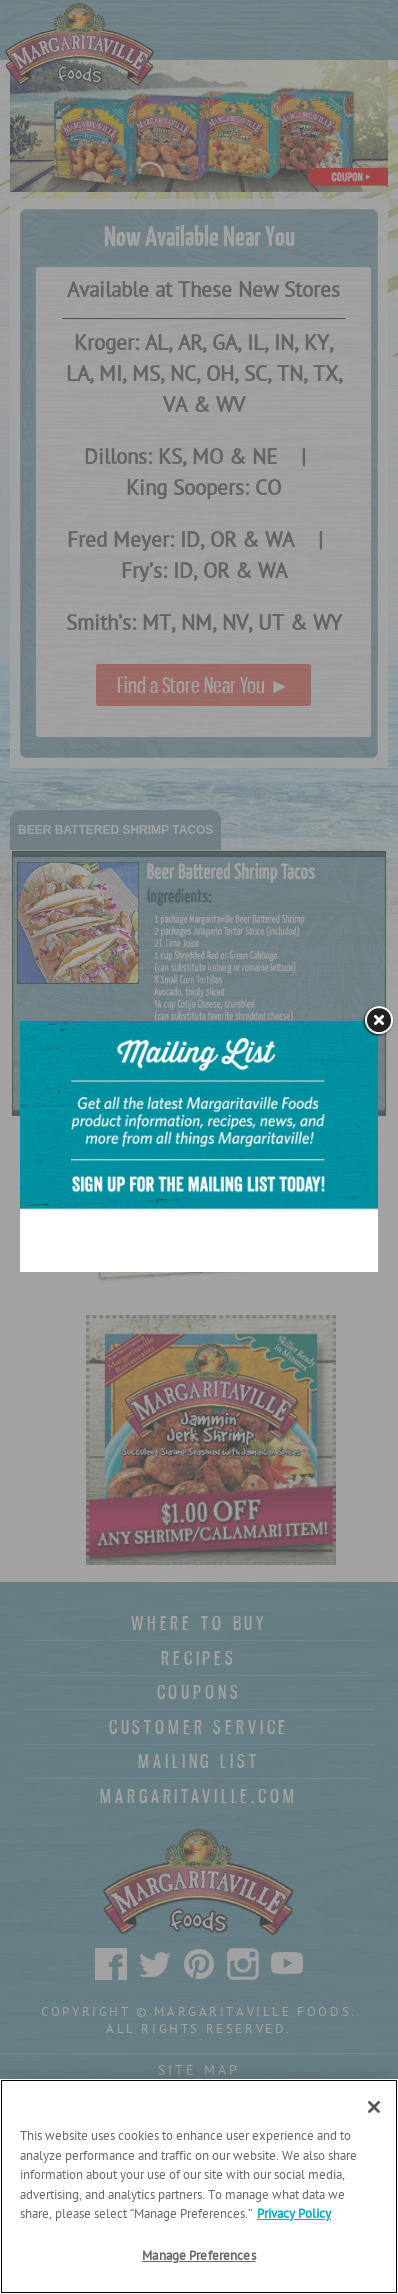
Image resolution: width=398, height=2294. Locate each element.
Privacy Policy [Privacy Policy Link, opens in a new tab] (294, 2214)
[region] (199, 2186)
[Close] (374, 2107)
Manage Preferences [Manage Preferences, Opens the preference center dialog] (198, 2256)
